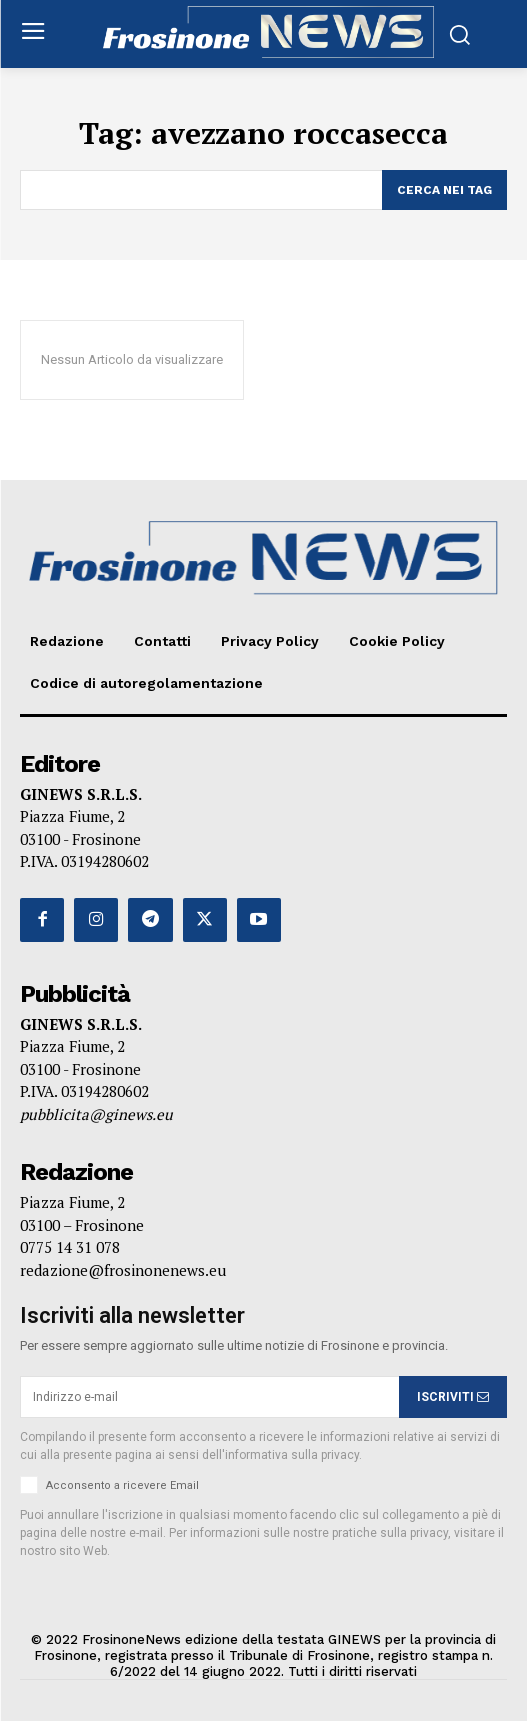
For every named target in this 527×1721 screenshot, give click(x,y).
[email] (209, 1397)
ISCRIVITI (453, 1397)
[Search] (444, 190)
